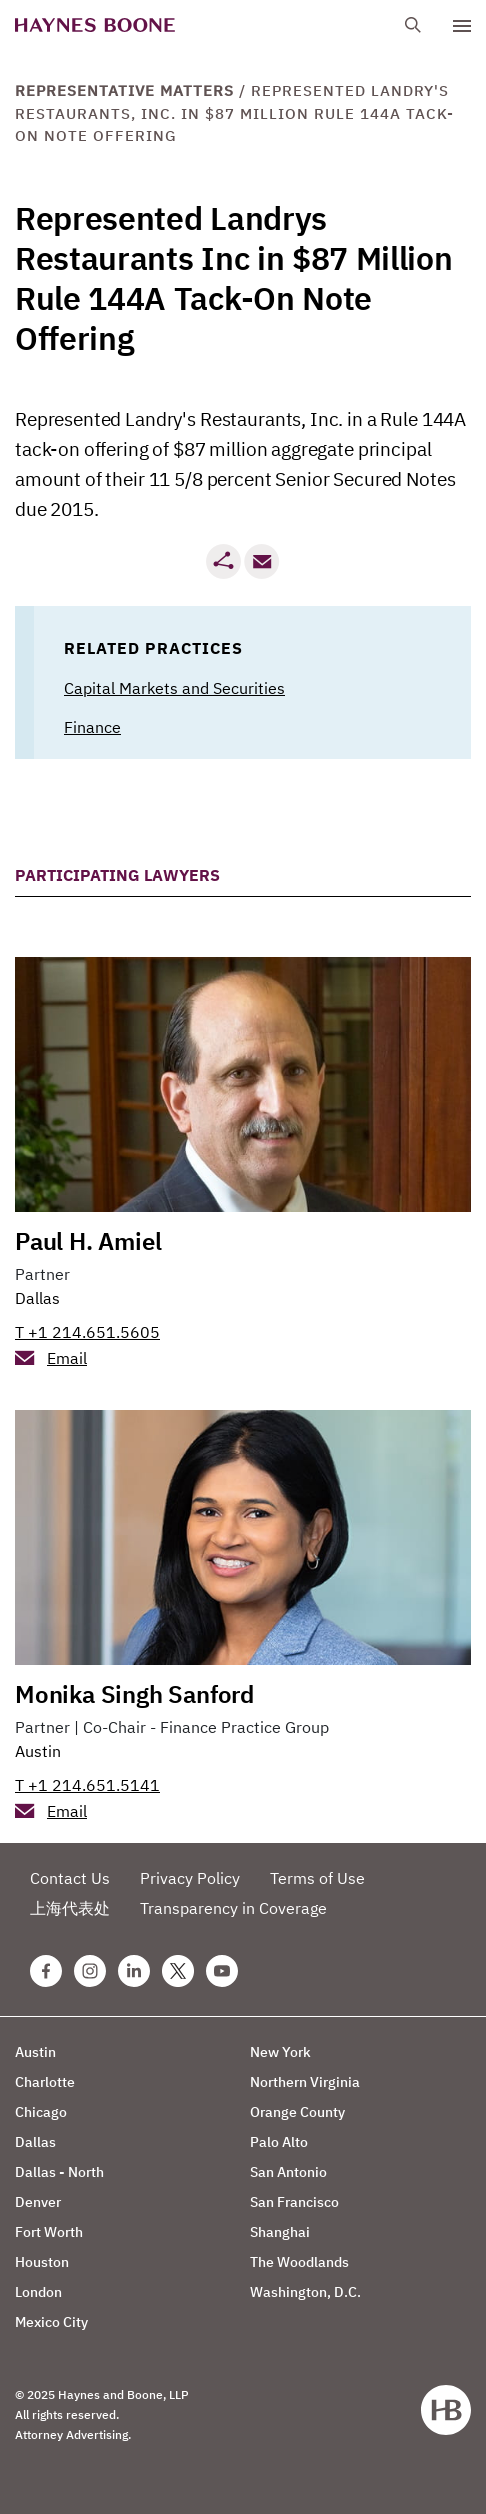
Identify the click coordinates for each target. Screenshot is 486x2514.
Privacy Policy (190, 1878)
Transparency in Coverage (233, 1908)
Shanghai (280, 2232)
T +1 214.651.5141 (87, 1785)
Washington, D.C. (305, 2292)
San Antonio (288, 2172)
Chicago (41, 2112)
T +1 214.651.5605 (87, 1332)
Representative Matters (124, 90)
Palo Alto (279, 2142)
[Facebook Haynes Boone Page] (46, 1971)
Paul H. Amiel (88, 1241)
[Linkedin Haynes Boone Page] (134, 1971)
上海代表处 (70, 1908)
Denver (38, 2202)
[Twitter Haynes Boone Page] (178, 1971)
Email (67, 1358)
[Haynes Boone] (95, 25)
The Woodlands (299, 2262)
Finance (92, 727)
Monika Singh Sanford (134, 1694)
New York (280, 2052)
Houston (42, 2262)
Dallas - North (59, 2172)
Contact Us (70, 1878)
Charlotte (45, 2082)
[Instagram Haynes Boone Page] (90, 1971)
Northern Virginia (305, 2082)
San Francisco (294, 2202)
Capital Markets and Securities (174, 688)
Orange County (297, 2112)
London (38, 2292)
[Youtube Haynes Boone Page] (222, 1971)
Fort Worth (49, 2232)
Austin (38, 1751)
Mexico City (51, 2322)
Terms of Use (317, 1878)
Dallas (37, 1298)
